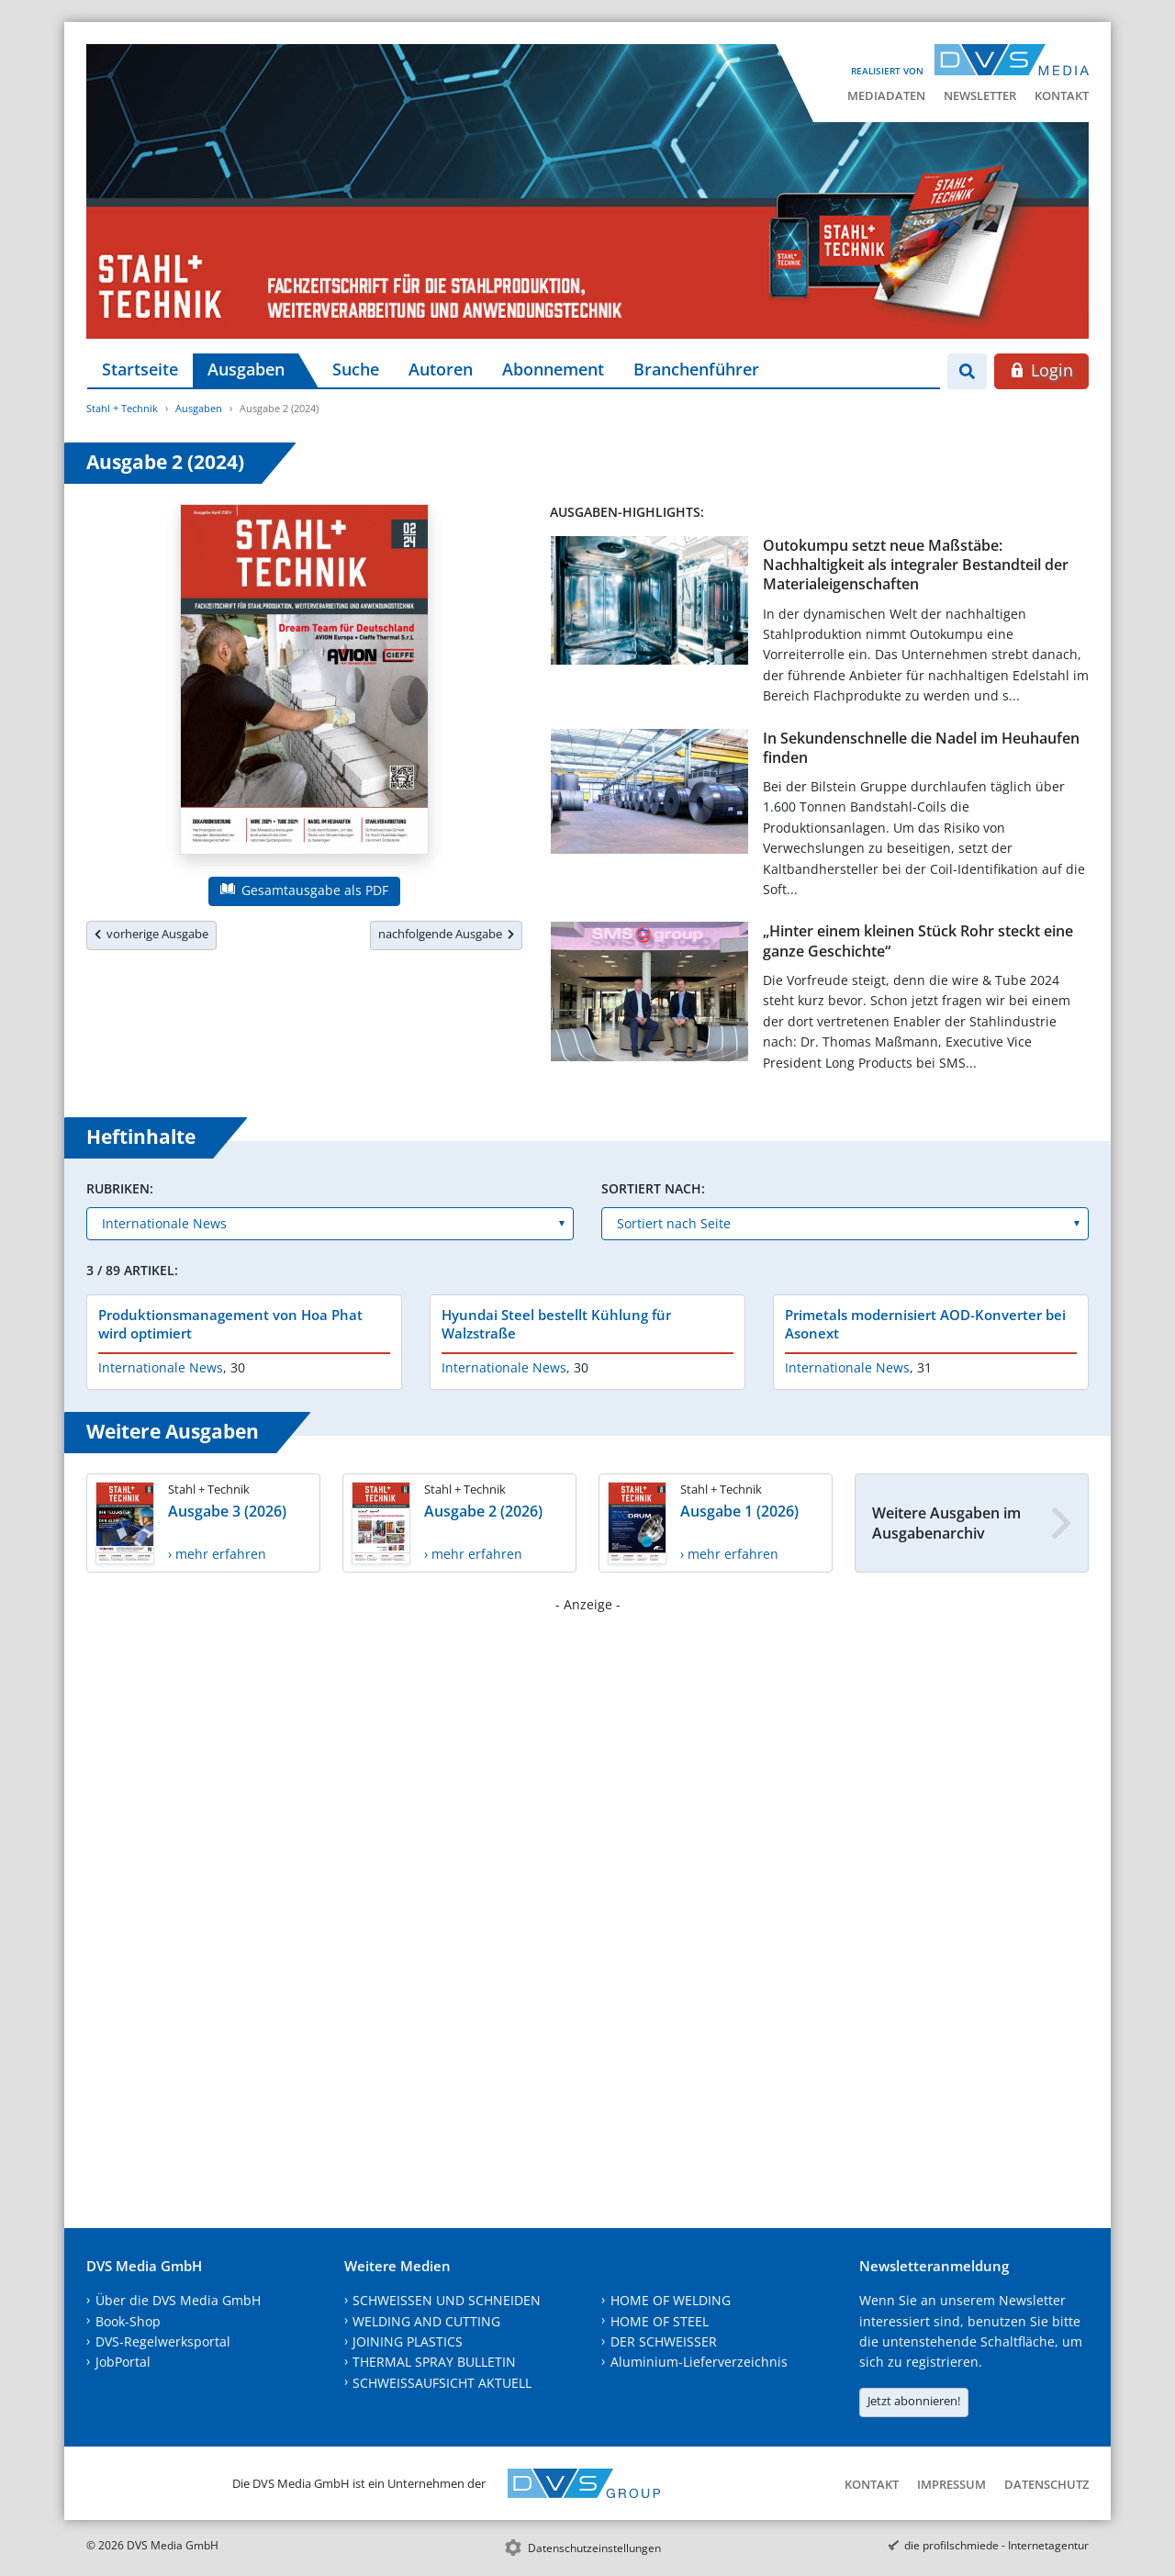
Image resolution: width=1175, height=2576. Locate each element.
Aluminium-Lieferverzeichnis (699, 2361)
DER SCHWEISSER (663, 2341)
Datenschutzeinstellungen (594, 2548)
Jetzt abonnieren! (913, 2400)
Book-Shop (128, 2321)
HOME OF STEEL (659, 2321)
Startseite (140, 369)
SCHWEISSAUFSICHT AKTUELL (442, 2382)
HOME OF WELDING (670, 2300)
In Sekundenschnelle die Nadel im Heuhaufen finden (921, 747)
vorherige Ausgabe (151, 933)
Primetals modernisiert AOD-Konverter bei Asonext (925, 1323)
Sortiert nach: (653, 1188)
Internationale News (160, 1367)
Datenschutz (1046, 2484)
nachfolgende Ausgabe (446, 933)
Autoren (440, 369)
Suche (355, 369)
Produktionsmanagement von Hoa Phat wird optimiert (230, 1323)
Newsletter (980, 95)
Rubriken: (119, 1188)
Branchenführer (696, 369)
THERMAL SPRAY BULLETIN (434, 2361)
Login (1041, 370)
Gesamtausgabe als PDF (303, 890)
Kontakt (1062, 95)
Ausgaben (246, 369)
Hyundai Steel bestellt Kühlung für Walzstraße (556, 1323)
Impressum (951, 2484)
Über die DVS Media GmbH (178, 2300)
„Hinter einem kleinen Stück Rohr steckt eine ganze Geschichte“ (918, 940)
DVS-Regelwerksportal (162, 2341)
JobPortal (123, 2361)
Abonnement (553, 369)
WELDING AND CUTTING (426, 2321)
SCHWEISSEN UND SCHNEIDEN (446, 2300)
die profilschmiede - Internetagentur (996, 2545)
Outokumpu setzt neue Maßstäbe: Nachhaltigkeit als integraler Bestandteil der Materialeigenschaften (916, 565)
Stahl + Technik (122, 408)
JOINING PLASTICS (407, 2341)
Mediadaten (886, 95)
